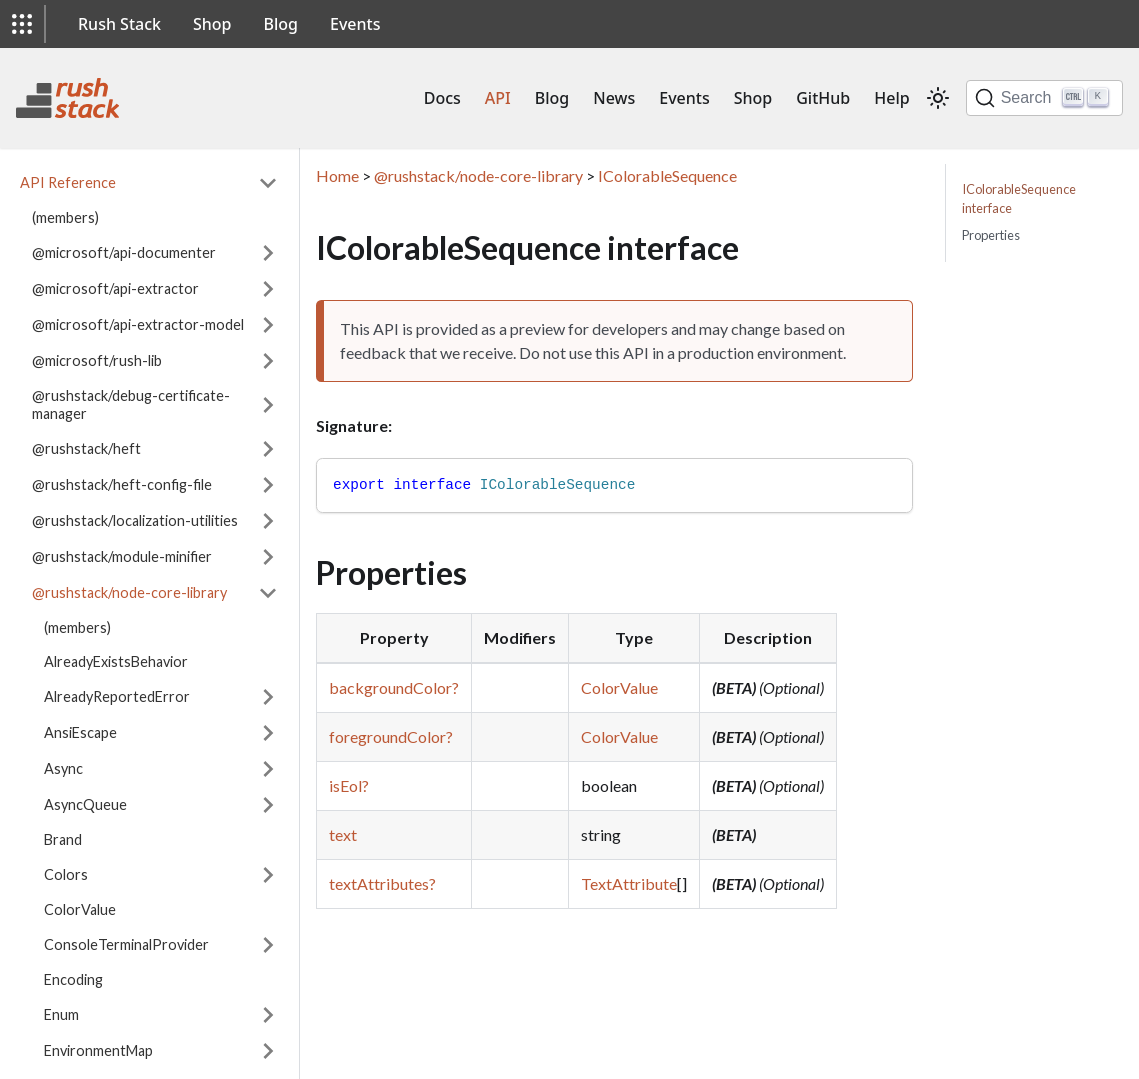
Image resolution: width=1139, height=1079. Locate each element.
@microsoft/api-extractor (115, 288)
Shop (212, 24)
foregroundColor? (391, 736)
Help (891, 98)
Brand (63, 839)
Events (355, 24)
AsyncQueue (85, 804)
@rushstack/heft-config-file (122, 484)
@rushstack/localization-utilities (135, 520)
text (343, 834)
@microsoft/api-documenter (124, 252)
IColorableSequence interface (1019, 198)
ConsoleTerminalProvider (126, 944)
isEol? (349, 785)
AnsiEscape (80, 732)
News (614, 98)
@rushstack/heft (86, 448)
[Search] (1044, 98)
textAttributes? (382, 883)
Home (337, 175)
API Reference (68, 182)
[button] (22, 24)
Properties (991, 235)
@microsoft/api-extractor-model (138, 324)
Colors (66, 874)
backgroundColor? (394, 687)
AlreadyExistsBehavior (116, 661)
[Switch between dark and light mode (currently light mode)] (938, 98)
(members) (65, 217)
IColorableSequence (667, 175)
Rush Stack (119, 24)
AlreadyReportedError (117, 696)
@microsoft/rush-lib (97, 360)
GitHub (823, 98)
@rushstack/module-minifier (122, 556)
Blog (281, 24)
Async (63, 768)
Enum (61, 1014)
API (498, 98)
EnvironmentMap (98, 1050)
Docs (442, 98)
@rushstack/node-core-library (129, 592)
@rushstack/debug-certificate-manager (131, 404)
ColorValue (80, 909)
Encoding (73, 979)
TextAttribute (629, 883)
